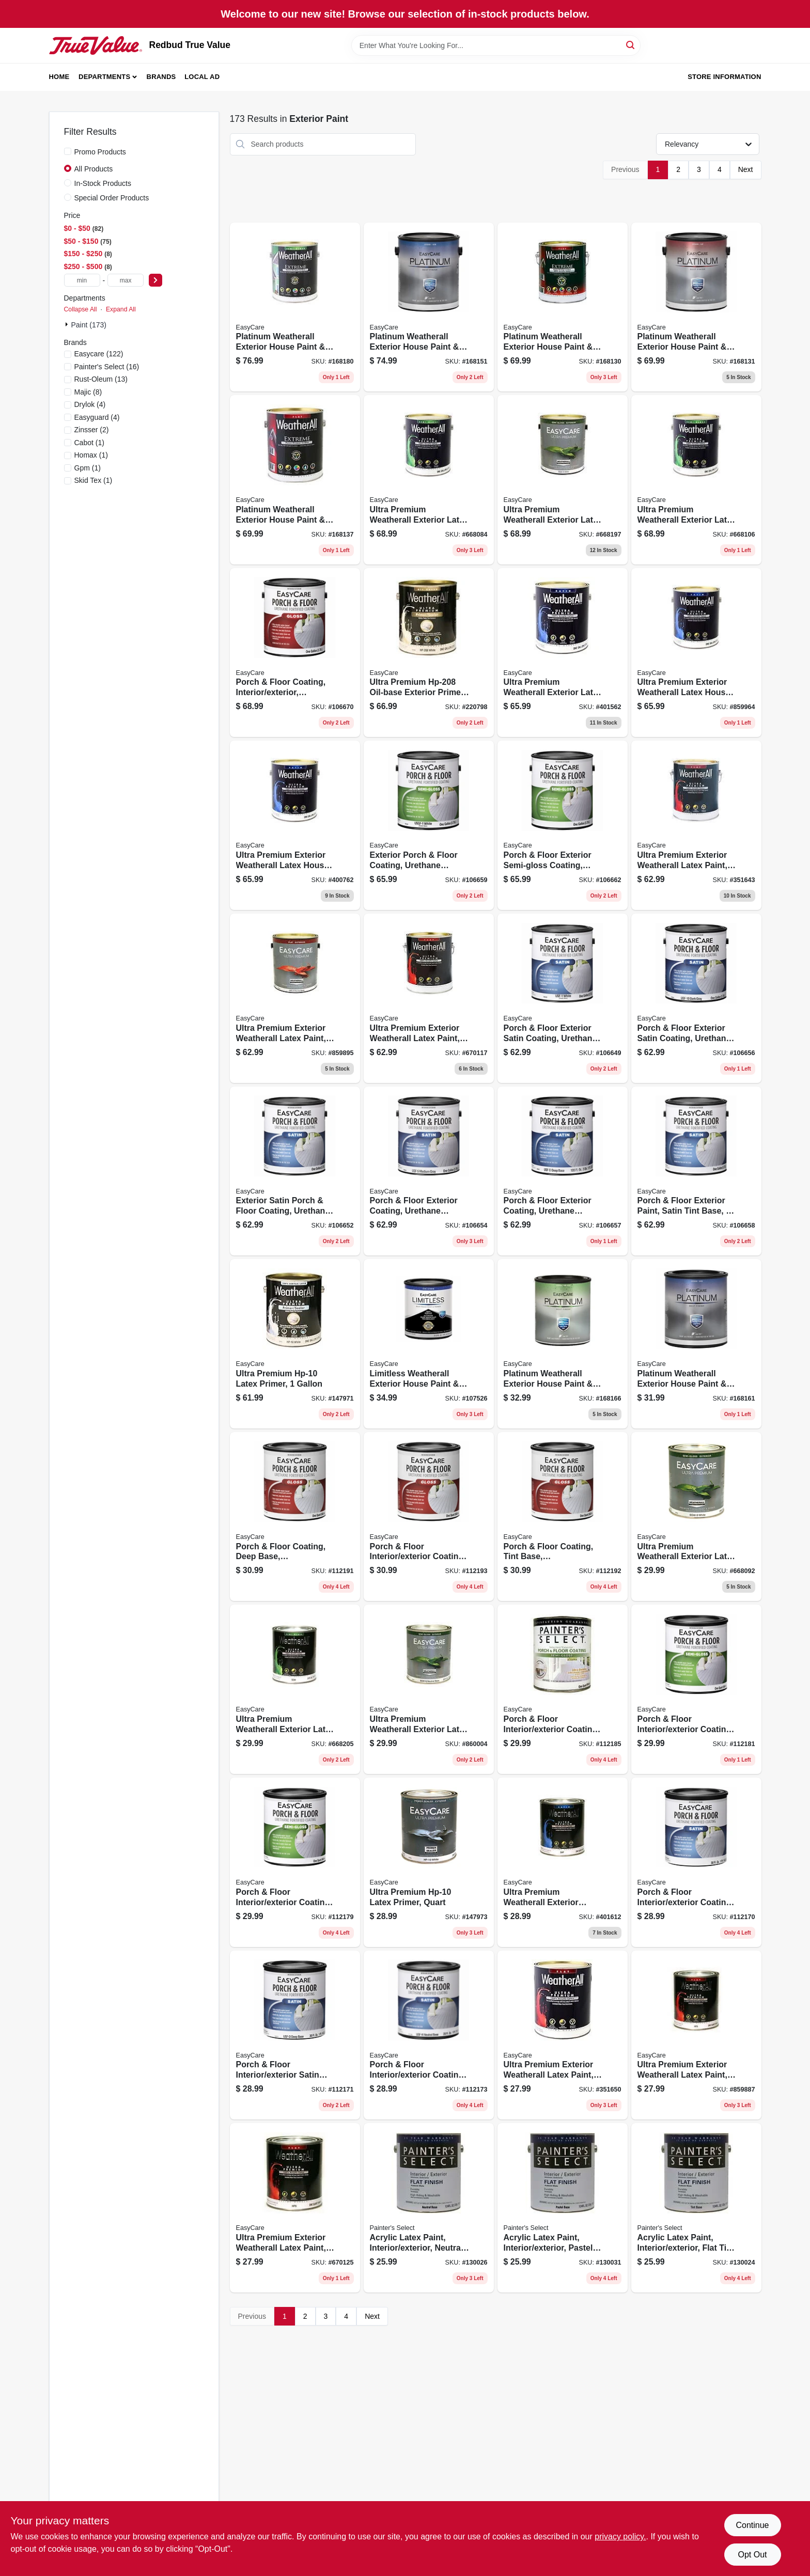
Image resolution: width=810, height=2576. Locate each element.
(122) (98, 354)
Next (745, 169)
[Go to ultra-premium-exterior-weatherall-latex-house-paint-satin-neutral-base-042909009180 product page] (696, 652)
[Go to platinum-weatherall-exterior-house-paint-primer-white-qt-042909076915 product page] (696, 1343)
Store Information (724, 77)
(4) (90, 404)
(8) (88, 392)
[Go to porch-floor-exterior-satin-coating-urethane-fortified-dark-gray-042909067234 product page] (696, 998)
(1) (89, 442)
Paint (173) (88, 325)
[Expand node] (68, 324)
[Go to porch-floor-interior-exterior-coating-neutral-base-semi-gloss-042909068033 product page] (696, 1689)
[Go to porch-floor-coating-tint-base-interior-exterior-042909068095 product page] (562, 1516)
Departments (104, 77)
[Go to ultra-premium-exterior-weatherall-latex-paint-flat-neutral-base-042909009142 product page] (295, 998)
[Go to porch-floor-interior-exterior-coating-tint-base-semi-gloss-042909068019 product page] (295, 1862)
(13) (101, 379)
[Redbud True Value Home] (95, 45)
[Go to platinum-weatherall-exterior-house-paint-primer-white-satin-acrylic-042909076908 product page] (429, 307)
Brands (161, 77)
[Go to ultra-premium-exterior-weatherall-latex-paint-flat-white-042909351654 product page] (562, 2035)
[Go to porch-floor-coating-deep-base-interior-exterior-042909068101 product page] (295, 1516)
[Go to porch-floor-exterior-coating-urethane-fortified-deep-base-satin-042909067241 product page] (562, 1171)
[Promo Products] (67, 151)
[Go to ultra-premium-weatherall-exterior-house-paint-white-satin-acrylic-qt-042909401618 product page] (562, 1862)
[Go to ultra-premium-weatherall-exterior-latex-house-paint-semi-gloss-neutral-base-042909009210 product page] (429, 1689)
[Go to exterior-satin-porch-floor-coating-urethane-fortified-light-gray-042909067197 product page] (295, 1171)
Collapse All (80, 309)
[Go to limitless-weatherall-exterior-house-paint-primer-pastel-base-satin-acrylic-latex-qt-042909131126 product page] (429, 1343)
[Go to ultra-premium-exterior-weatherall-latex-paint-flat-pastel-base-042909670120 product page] (295, 2207)
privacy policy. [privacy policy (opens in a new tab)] (620, 2536)
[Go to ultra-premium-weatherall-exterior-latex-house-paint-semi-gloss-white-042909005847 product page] (429, 479)
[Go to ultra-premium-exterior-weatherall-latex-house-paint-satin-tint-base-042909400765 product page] (295, 825)
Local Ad (202, 77)
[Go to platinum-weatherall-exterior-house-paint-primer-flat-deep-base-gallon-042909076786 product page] (696, 307)
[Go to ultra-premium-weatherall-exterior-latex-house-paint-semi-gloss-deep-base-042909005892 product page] (295, 1689)
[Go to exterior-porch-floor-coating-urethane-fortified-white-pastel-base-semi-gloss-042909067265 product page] (429, 825)
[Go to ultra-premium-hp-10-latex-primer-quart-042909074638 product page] (429, 1862)
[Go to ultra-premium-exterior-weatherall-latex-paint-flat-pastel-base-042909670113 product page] (429, 998)
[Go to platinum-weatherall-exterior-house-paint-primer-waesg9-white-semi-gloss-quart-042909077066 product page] (562, 1343)
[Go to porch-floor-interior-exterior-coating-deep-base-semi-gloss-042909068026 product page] (562, 1689)
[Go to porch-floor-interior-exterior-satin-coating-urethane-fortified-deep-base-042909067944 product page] (295, 2035)
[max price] (125, 280)
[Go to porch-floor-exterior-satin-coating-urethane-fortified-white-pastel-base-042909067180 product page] (562, 998)
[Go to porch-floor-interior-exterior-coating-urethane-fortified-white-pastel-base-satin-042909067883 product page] (696, 1862)
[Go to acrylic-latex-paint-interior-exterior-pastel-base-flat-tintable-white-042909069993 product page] (562, 2207)
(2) (91, 430)
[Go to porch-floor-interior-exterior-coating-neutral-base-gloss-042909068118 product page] (429, 1516)
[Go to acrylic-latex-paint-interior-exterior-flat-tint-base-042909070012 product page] (696, 2207)
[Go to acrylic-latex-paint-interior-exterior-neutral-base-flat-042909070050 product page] (429, 2207)
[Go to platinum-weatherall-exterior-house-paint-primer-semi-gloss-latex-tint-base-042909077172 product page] (295, 307)
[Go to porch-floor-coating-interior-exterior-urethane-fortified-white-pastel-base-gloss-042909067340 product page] (295, 652)
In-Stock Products (103, 183)
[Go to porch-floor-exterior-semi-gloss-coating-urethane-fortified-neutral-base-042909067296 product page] (562, 825)
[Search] (631, 44)
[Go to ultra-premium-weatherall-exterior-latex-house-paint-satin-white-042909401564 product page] (562, 652)
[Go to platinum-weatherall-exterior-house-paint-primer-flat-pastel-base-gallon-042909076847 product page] (295, 479)
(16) (106, 367)
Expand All (121, 309)
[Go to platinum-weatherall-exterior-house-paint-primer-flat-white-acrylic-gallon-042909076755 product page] (562, 307)
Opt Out (752, 2554)
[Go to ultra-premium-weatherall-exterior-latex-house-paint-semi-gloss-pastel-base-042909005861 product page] (696, 479)
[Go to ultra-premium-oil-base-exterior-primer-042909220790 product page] (429, 652)
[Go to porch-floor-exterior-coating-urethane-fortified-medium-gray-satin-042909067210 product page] (429, 1171)
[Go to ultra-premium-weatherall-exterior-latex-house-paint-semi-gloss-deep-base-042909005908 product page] (562, 479)
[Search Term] (496, 45)
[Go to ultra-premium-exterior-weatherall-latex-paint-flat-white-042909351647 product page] (696, 825)
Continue (752, 2525)
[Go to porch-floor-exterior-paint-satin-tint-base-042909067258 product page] (696, 1171)
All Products (93, 168)
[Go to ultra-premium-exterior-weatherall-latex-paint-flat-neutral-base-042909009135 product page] (696, 2035)
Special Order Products (111, 197)
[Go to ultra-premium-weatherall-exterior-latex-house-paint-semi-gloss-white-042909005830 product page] (696, 1516)
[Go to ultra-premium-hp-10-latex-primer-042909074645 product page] (295, 1343)
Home (59, 77)
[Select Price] (155, 280)
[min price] (82, 280)
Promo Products (100, 151)
